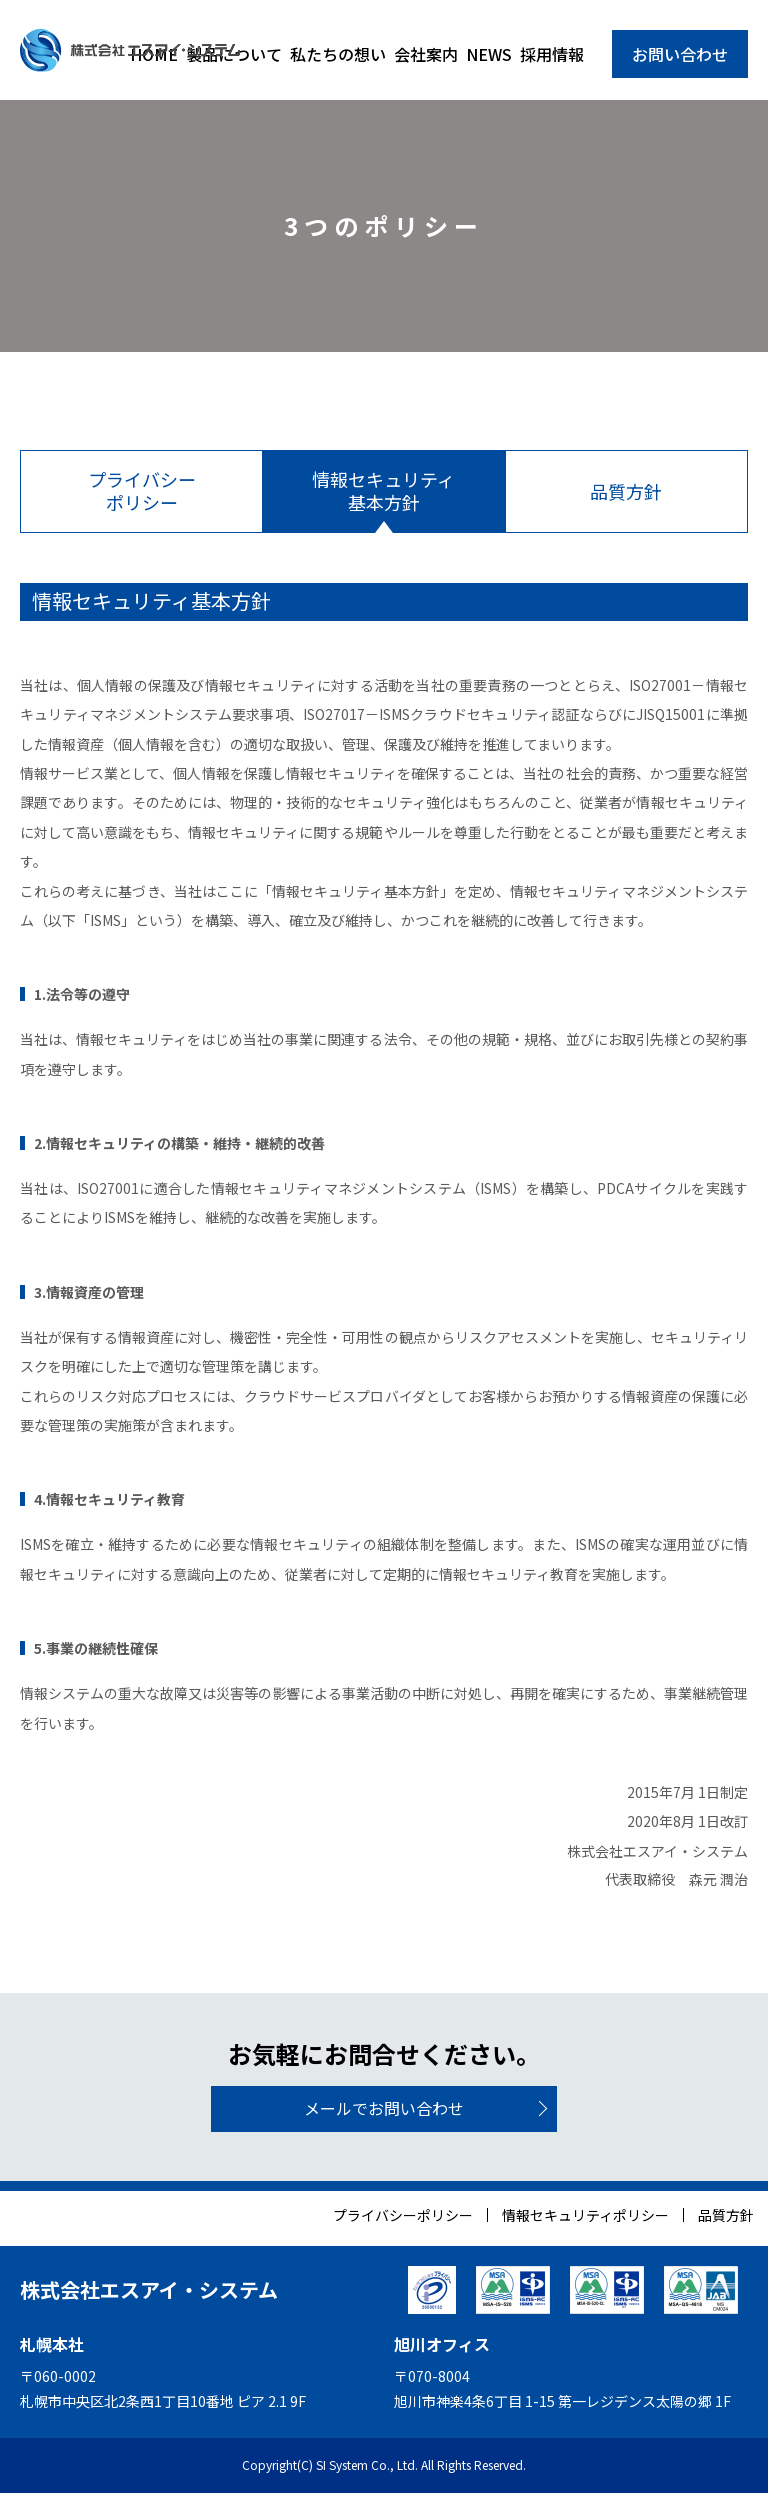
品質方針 (726, 2215)
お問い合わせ (680, 54)
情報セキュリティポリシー (585, 2215)
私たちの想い (338, 54)
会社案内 (426, 54)
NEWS (489, 54)
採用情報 (552, 54)
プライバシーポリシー (403, 2215)
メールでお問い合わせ (384, 2108)
